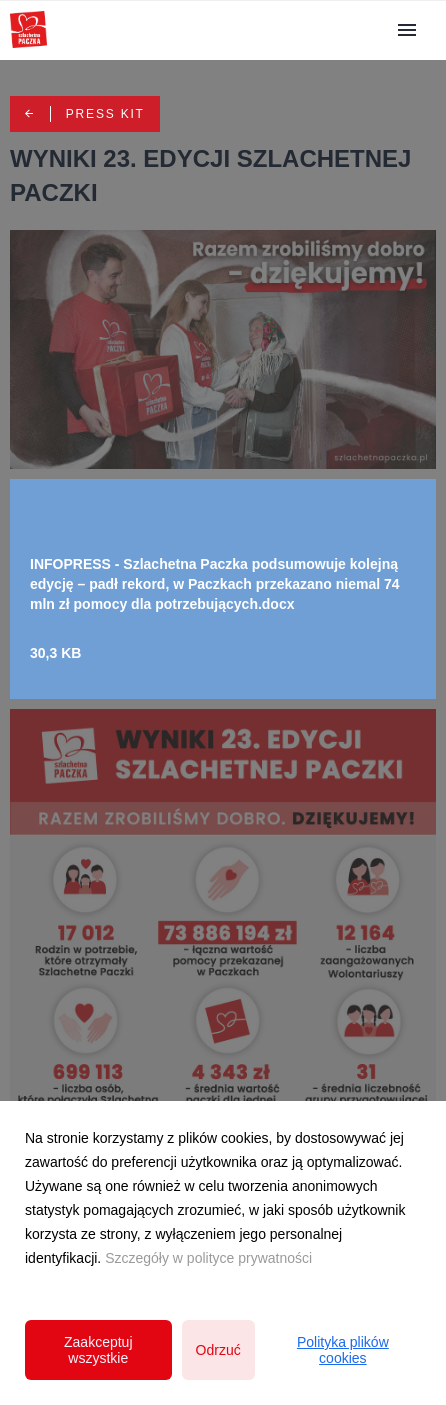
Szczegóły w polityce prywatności (208, 1258)
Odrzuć (218, 1350)
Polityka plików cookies (343, 1350)
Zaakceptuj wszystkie (98, 1350)
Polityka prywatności (222, 1328)
